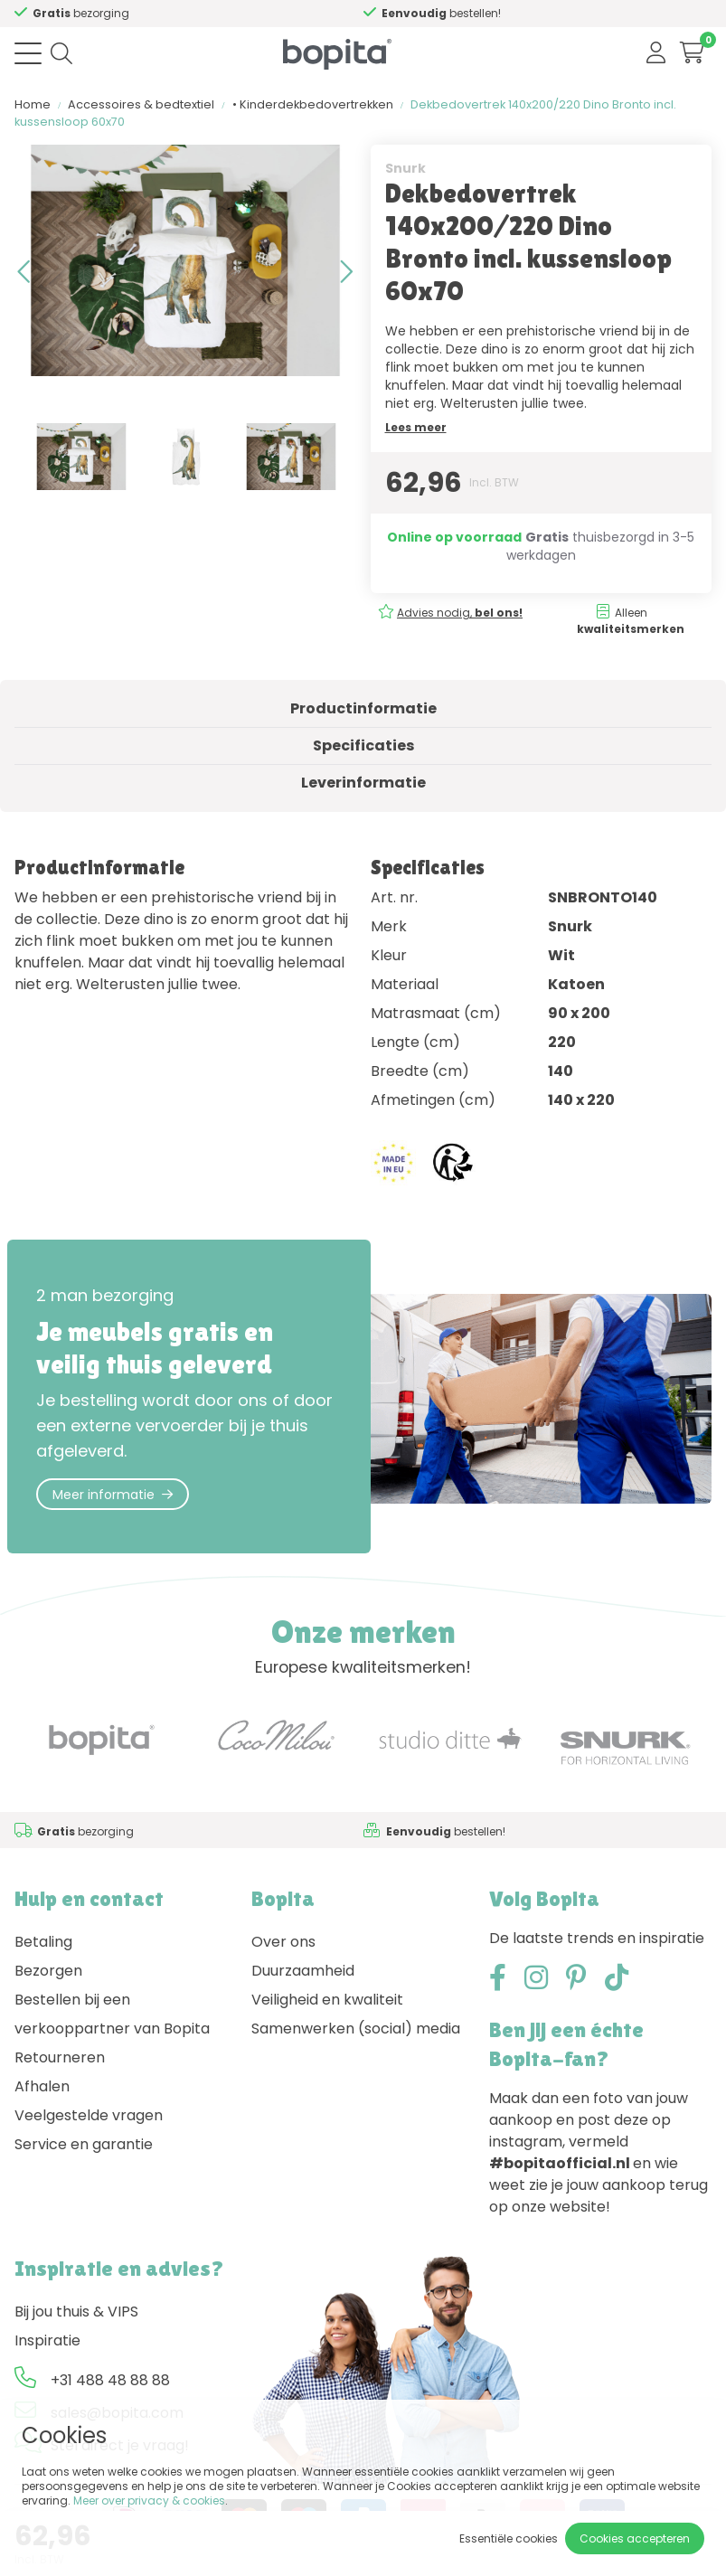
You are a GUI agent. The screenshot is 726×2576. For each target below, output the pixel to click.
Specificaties (363, 745)
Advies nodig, (157, 13)
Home (32, 104)
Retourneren (59, 2057)
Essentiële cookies (508, 2538)
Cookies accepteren (635, 2538)
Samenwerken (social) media (355, 2028)
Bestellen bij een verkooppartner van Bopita (112, 2014)
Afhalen (42, 2086)
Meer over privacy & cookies (149, 2500)
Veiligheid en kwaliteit (327, 1999)
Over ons (283, 1941)
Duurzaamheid (302, 1970)
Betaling (43, 1941)
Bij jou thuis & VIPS (76, 2311)
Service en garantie (83, 2144)
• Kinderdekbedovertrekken (312, 104)
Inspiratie (47, 2340)
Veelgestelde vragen (88, 2115)
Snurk (405, 168)
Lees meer (416, 427)
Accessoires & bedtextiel (141, 104)
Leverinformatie (363, 782)
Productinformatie (363, 708)
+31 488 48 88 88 (110, 2380)
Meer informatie (112, 1495)
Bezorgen (48, 1970)
